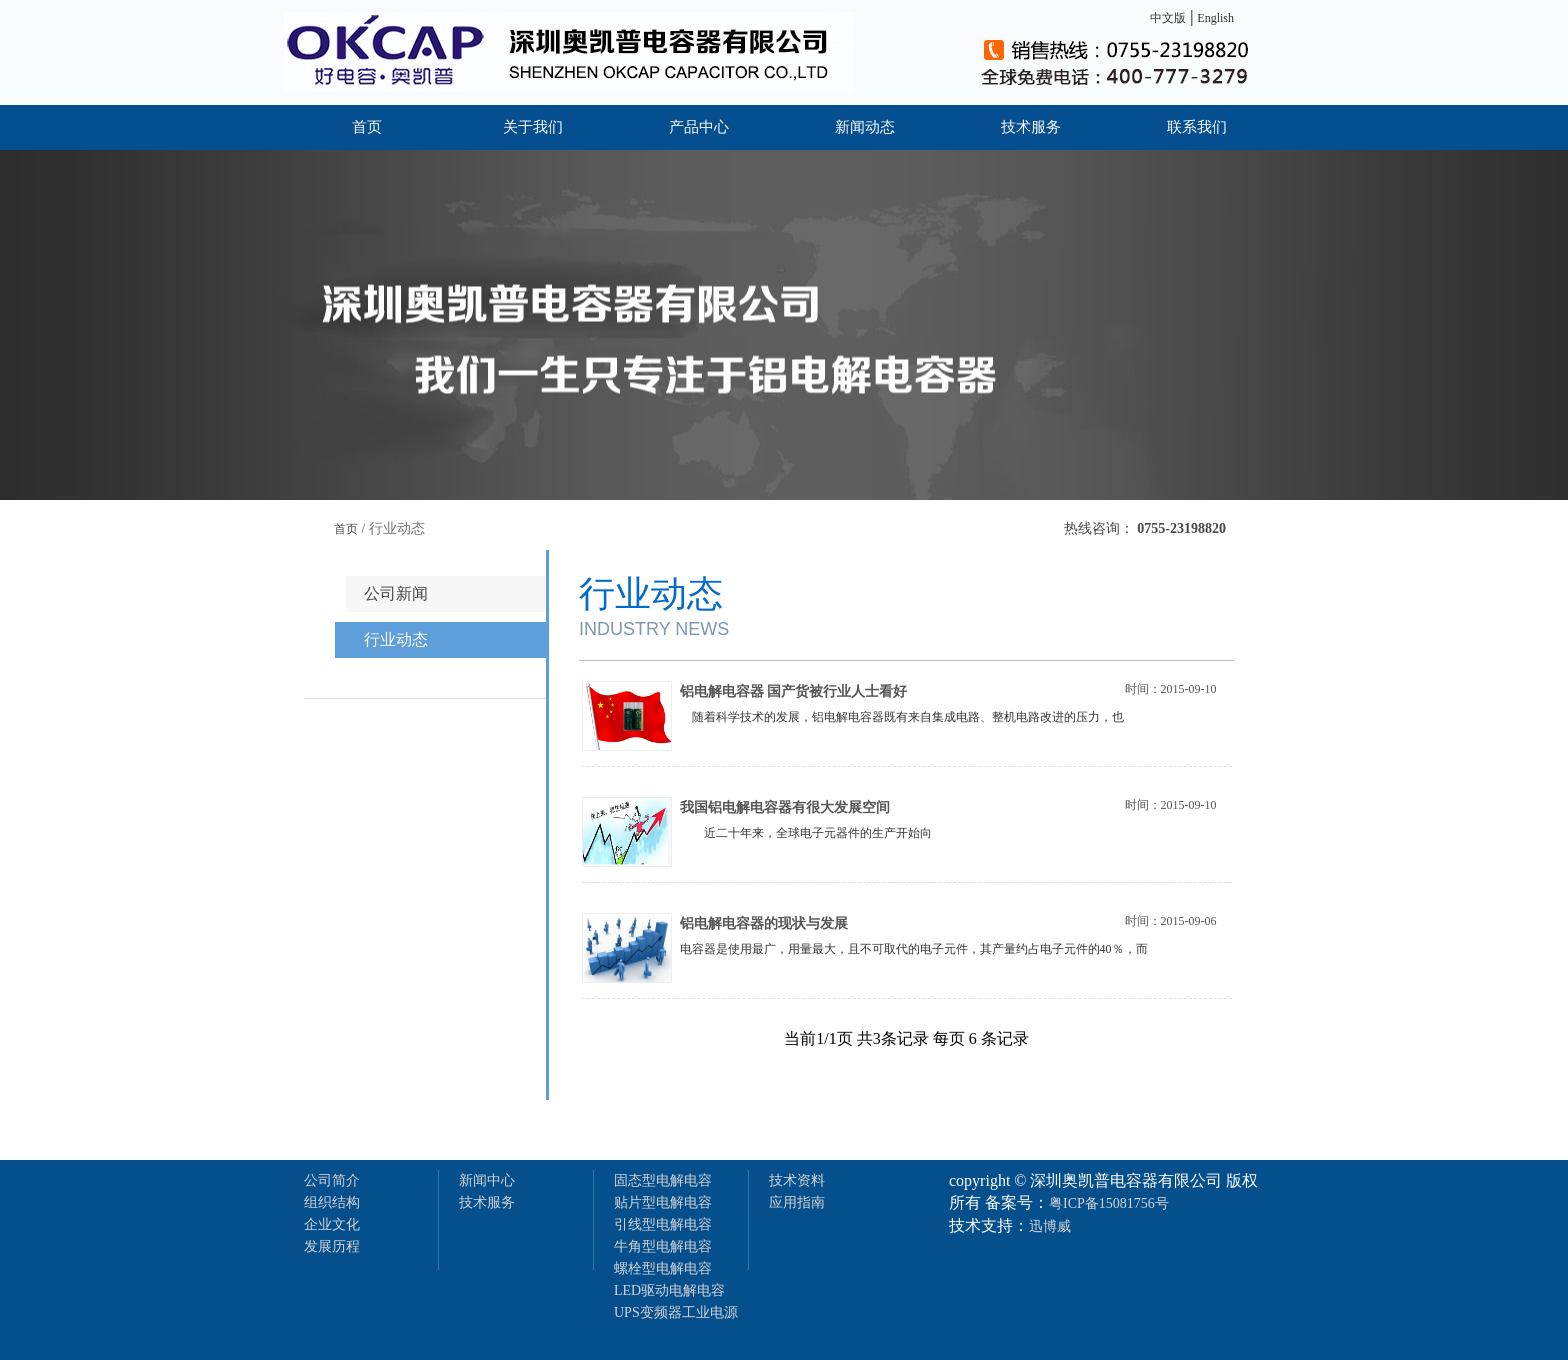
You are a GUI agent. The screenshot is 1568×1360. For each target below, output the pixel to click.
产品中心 (699, 127)
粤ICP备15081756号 (1109, 1203)
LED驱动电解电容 (669, 1290)
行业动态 (396, 639)
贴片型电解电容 (663, 1202)
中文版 (1168, 18)
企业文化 (332, 1224)
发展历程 (332, 1246)
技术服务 (1031, 127)
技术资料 (797, 1180)
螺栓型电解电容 (663, 1268)
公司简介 (332, 1180)
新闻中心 (487, 1180)
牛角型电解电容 (663, 1246)
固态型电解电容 (663, 1180)
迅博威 (1050, 1226)
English (1215, 18)
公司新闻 (396, 593)
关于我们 (533, 127)
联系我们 (1197, 127)
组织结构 (332, 1202)
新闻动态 (865, 127)
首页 (367, 127)
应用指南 (797, 1202)
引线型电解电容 (663, 1224)
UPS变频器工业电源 (676, 1312)
